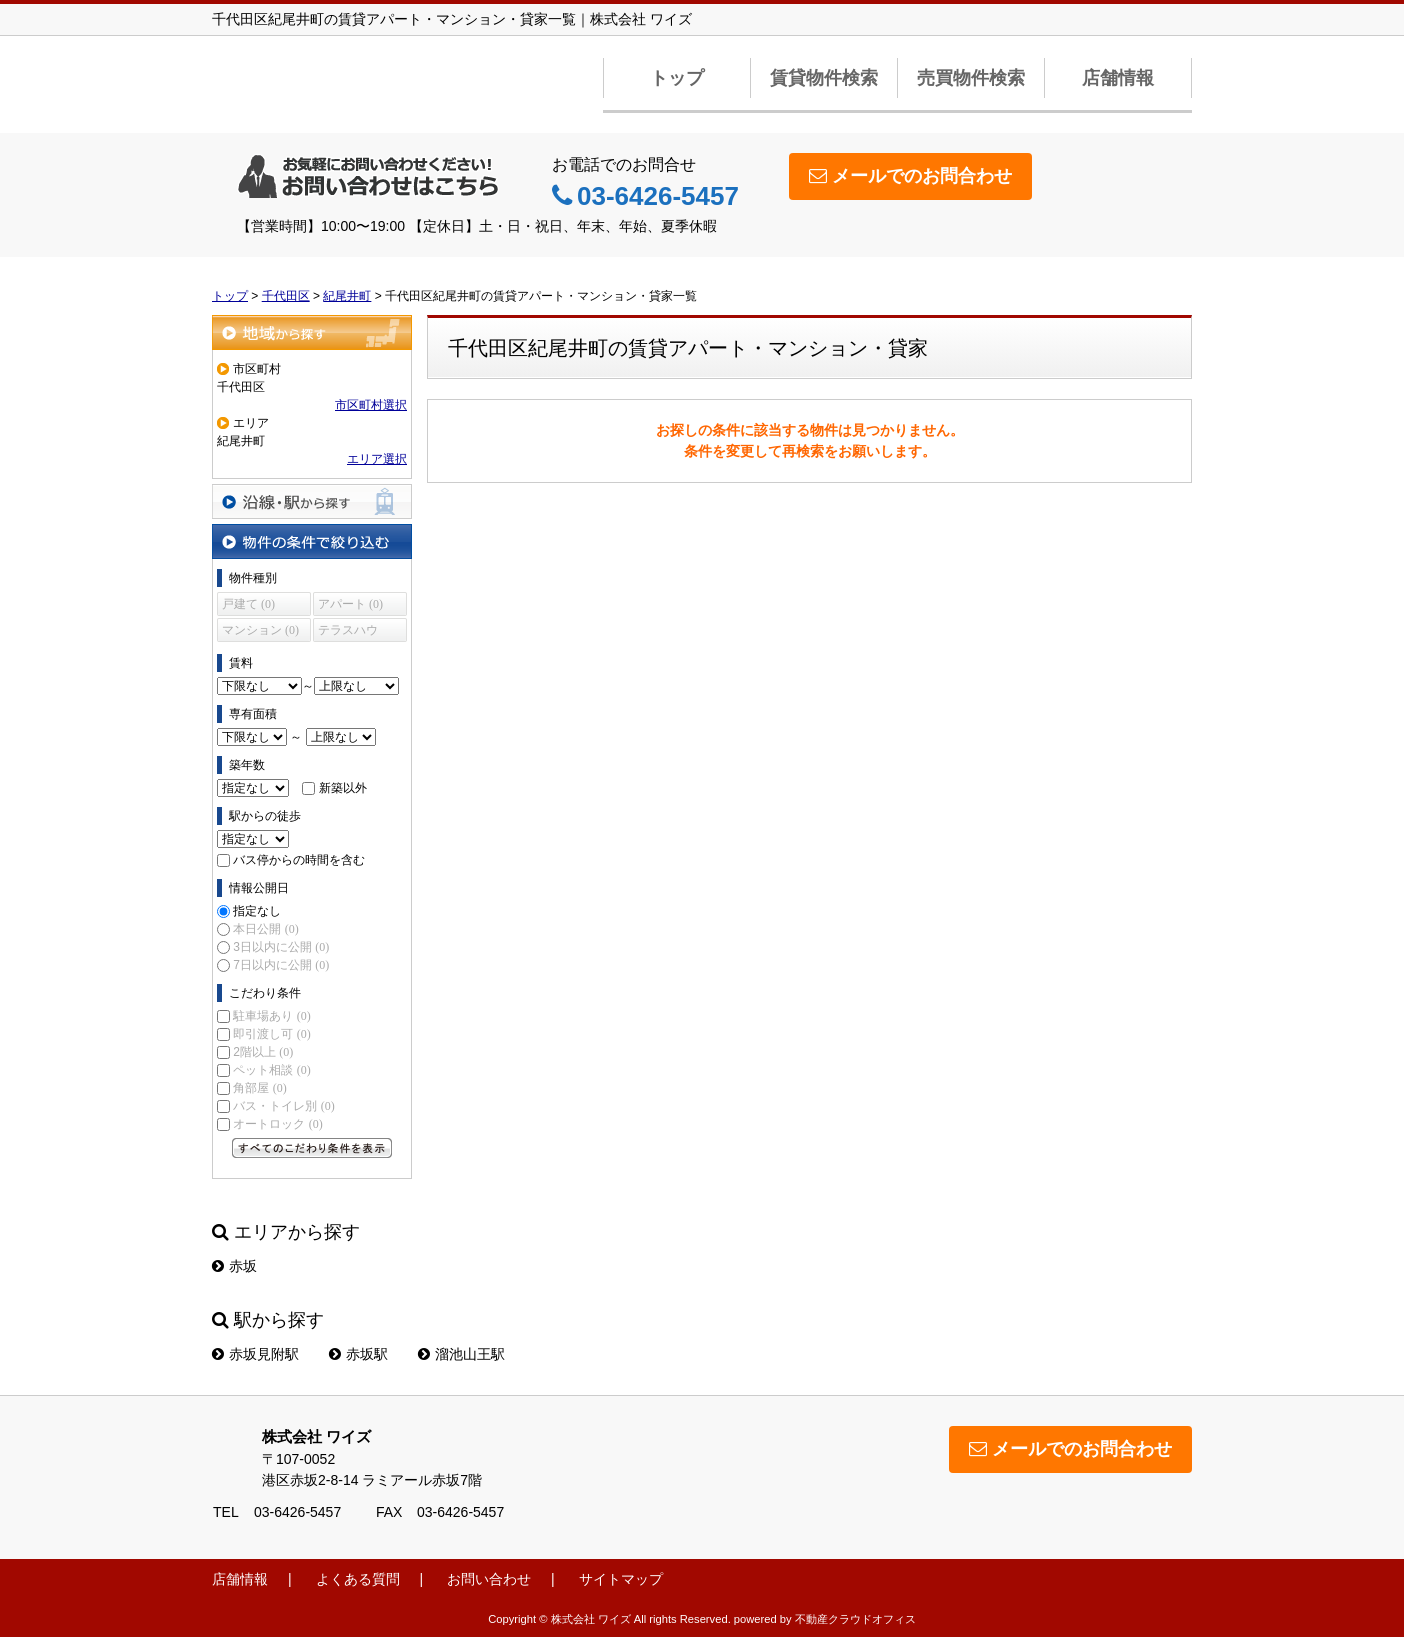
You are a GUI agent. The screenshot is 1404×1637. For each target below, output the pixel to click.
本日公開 (265, 929)
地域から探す (312, 332)
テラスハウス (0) (348, 632)
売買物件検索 (971, 78)
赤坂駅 (358, 1354)
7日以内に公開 (281, 965)
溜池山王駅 (461, 1354)
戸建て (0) (248, 604)
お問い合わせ (489, 1579)
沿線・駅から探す (312, 501)
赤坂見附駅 (255, 1354)
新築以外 (343, 788)
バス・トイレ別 (283, 1106)
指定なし (257, 911)
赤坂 (234, 1266)
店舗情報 (1118, 78)
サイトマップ (621, 1579)
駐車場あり (271, 1016)
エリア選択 (377, 459)
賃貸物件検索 (824, 78)
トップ (677, 78)
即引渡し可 (271, 1034)
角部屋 (259, 1088)
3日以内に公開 (281, 947)
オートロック (277, 1124)
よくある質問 (358, 1579)
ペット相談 (271, 1070)
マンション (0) (260, 630)
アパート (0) (350, 604)
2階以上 (263, 1052)
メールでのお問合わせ (910, 176)
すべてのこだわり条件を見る (312, 1148)
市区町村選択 (371, 405)
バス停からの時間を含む (299, 860)
